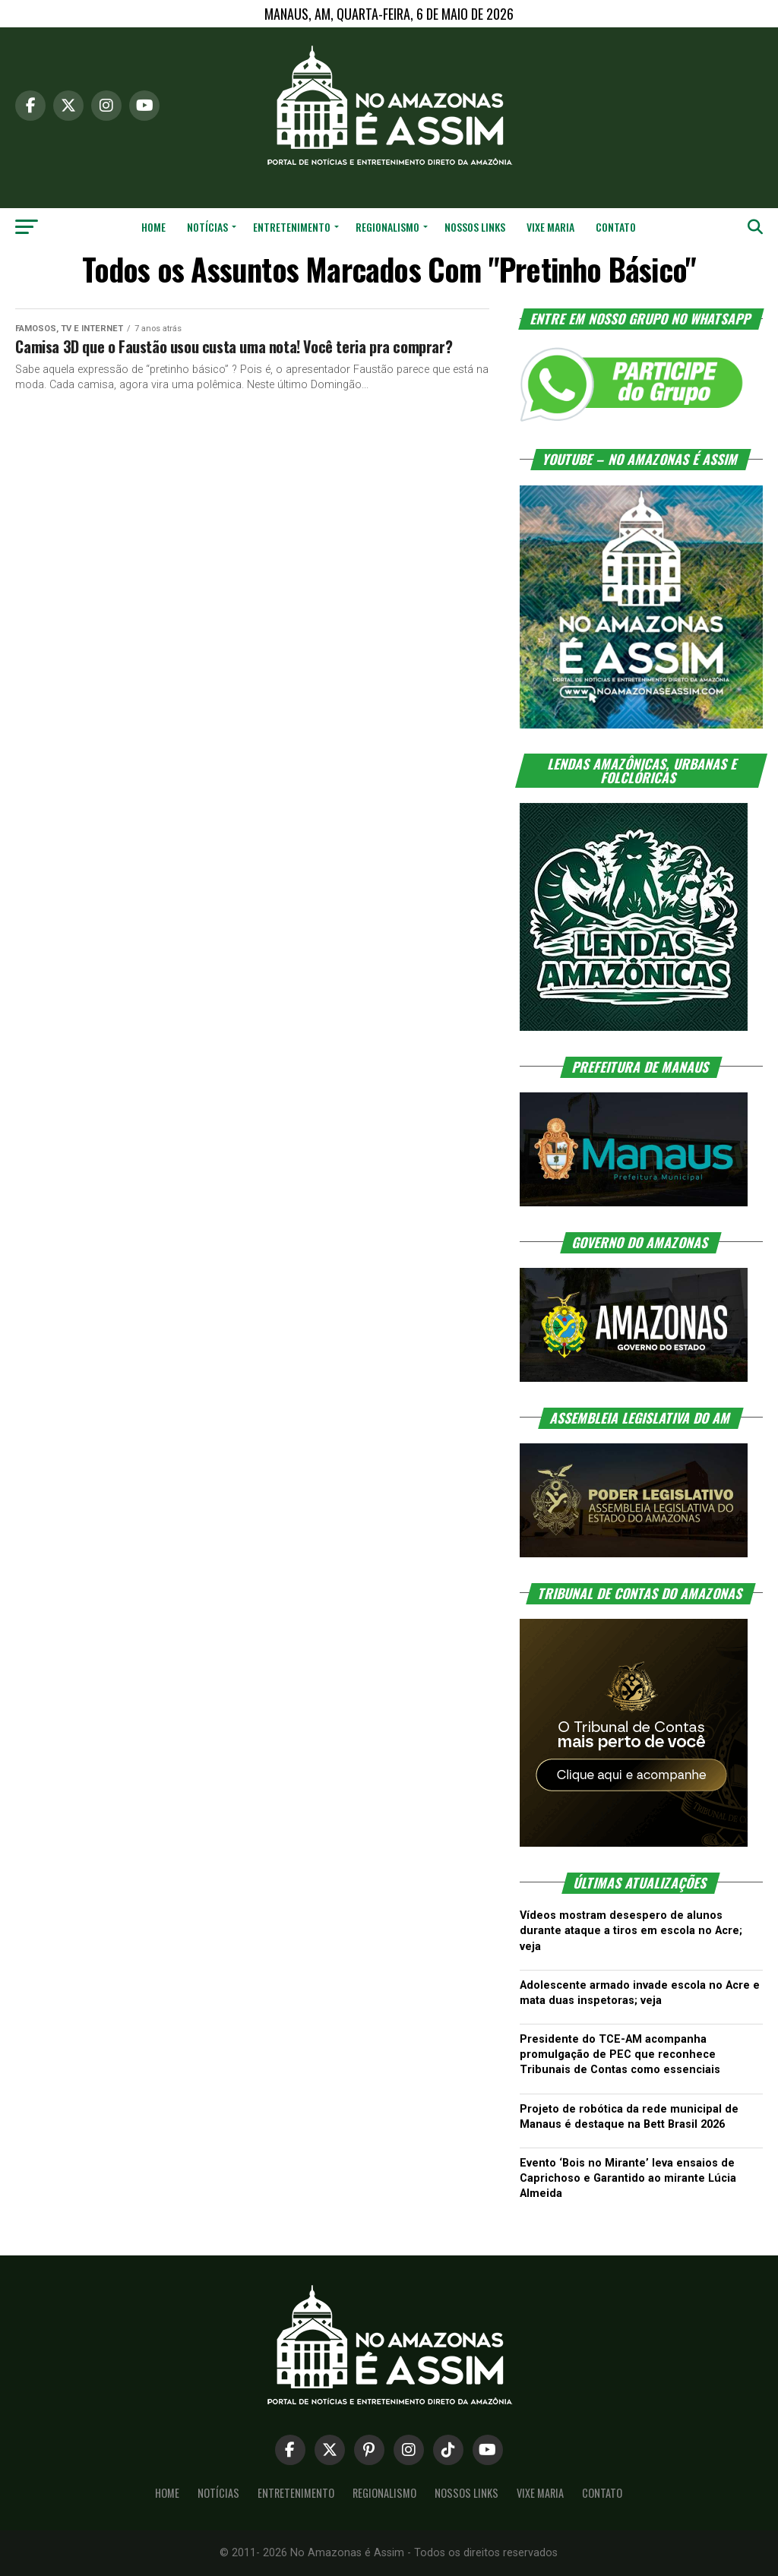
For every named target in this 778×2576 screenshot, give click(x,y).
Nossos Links (474, 227)
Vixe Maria (550, 227)
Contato (616, 227)
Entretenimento (291, 227)
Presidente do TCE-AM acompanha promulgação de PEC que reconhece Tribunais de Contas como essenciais (620, 2054)
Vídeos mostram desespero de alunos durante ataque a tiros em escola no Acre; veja (631, 1930)
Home (153, 227)
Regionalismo (387, 227)
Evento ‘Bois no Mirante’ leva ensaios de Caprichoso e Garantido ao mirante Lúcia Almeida (628, 2178)
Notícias (207, 227)
